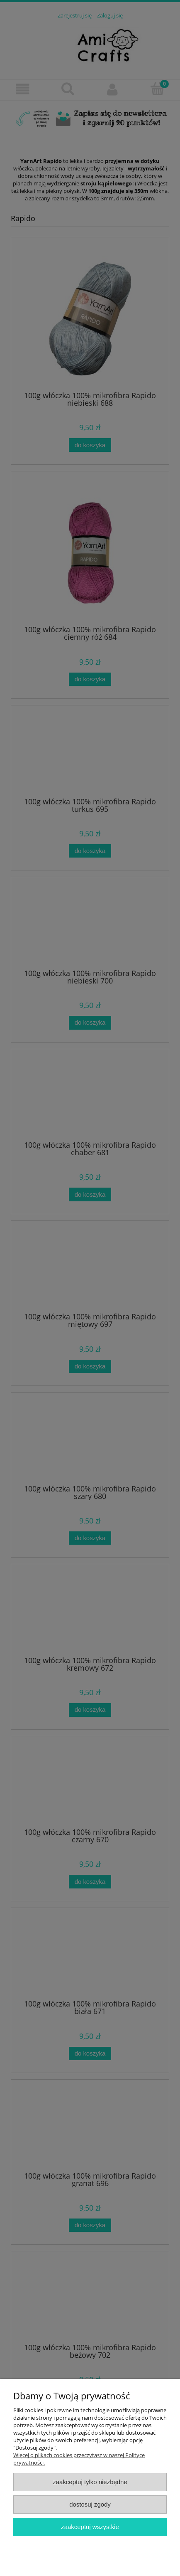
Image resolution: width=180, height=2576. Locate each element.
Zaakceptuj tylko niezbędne (90, 2481)
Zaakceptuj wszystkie (90, 2526)
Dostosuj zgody (90, 2504)
